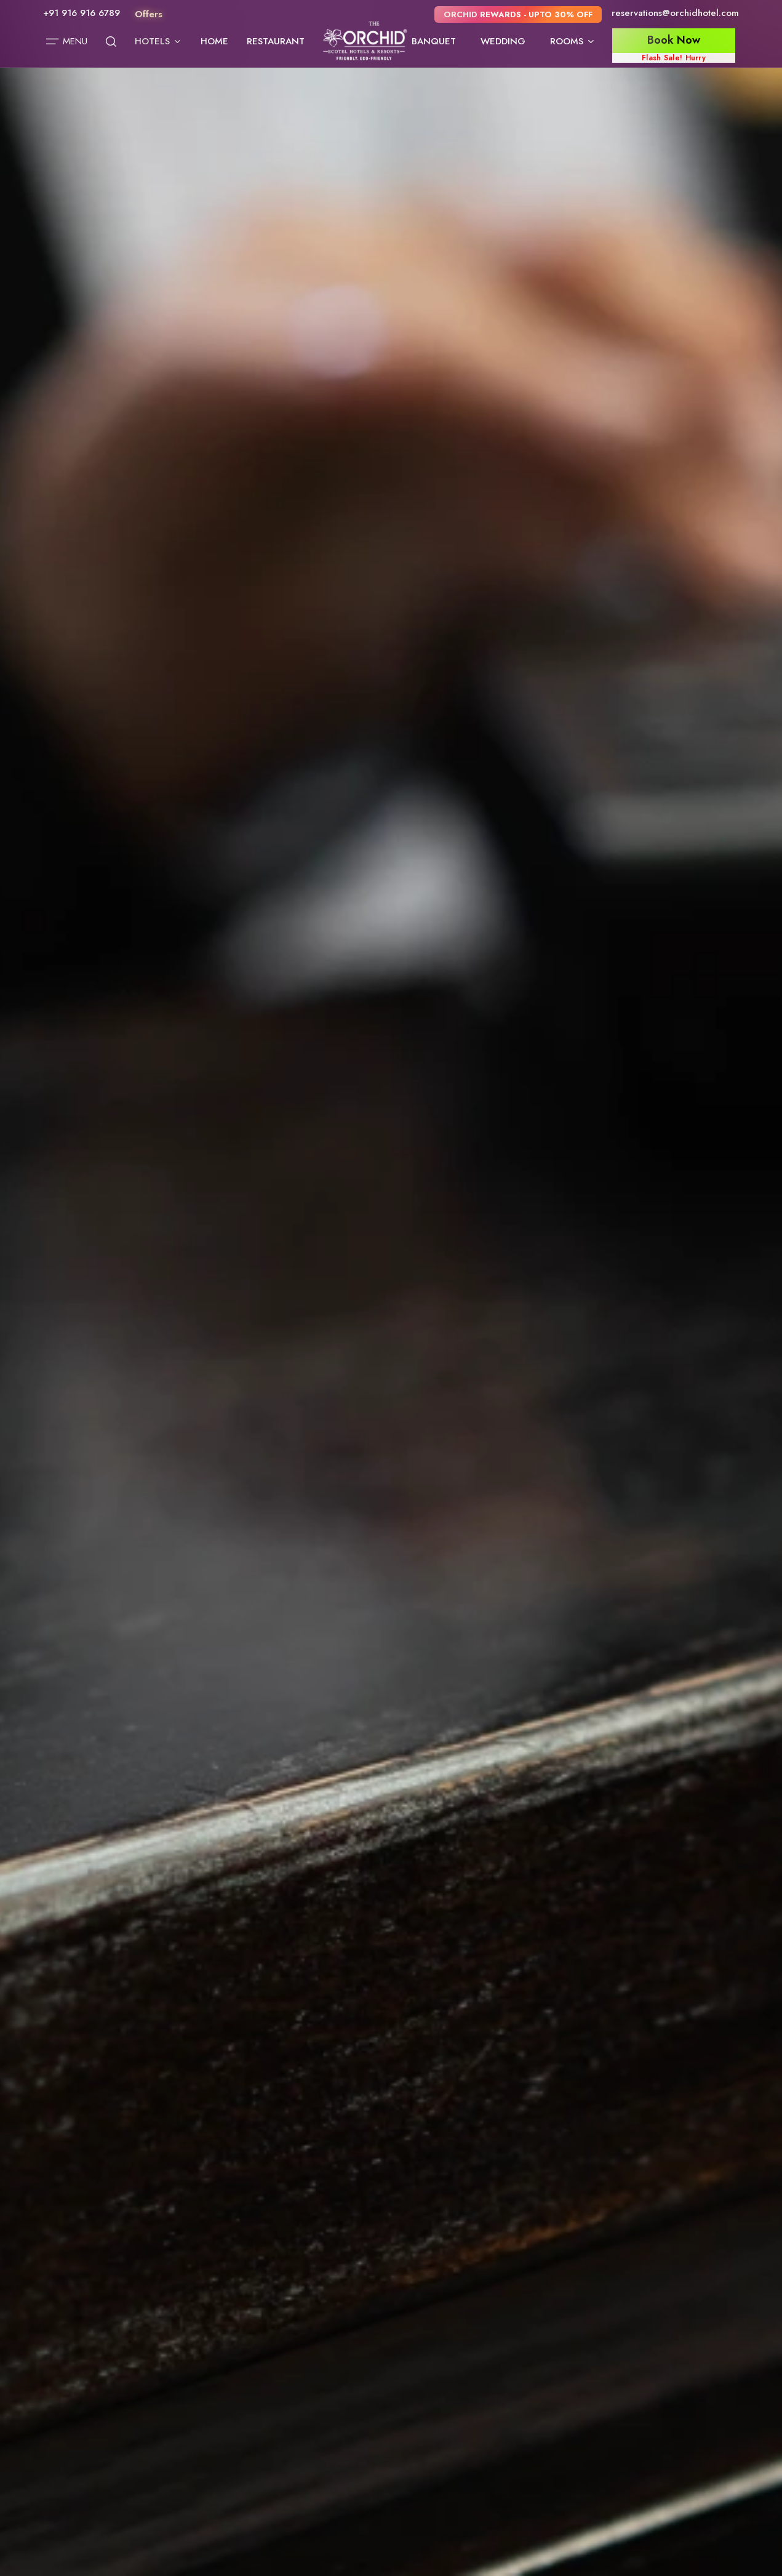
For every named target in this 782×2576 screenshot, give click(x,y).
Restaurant (276, 41)
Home (214, 41)
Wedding (503, 41)
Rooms (573, 41)
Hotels (158, 41)
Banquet (434, 41)
